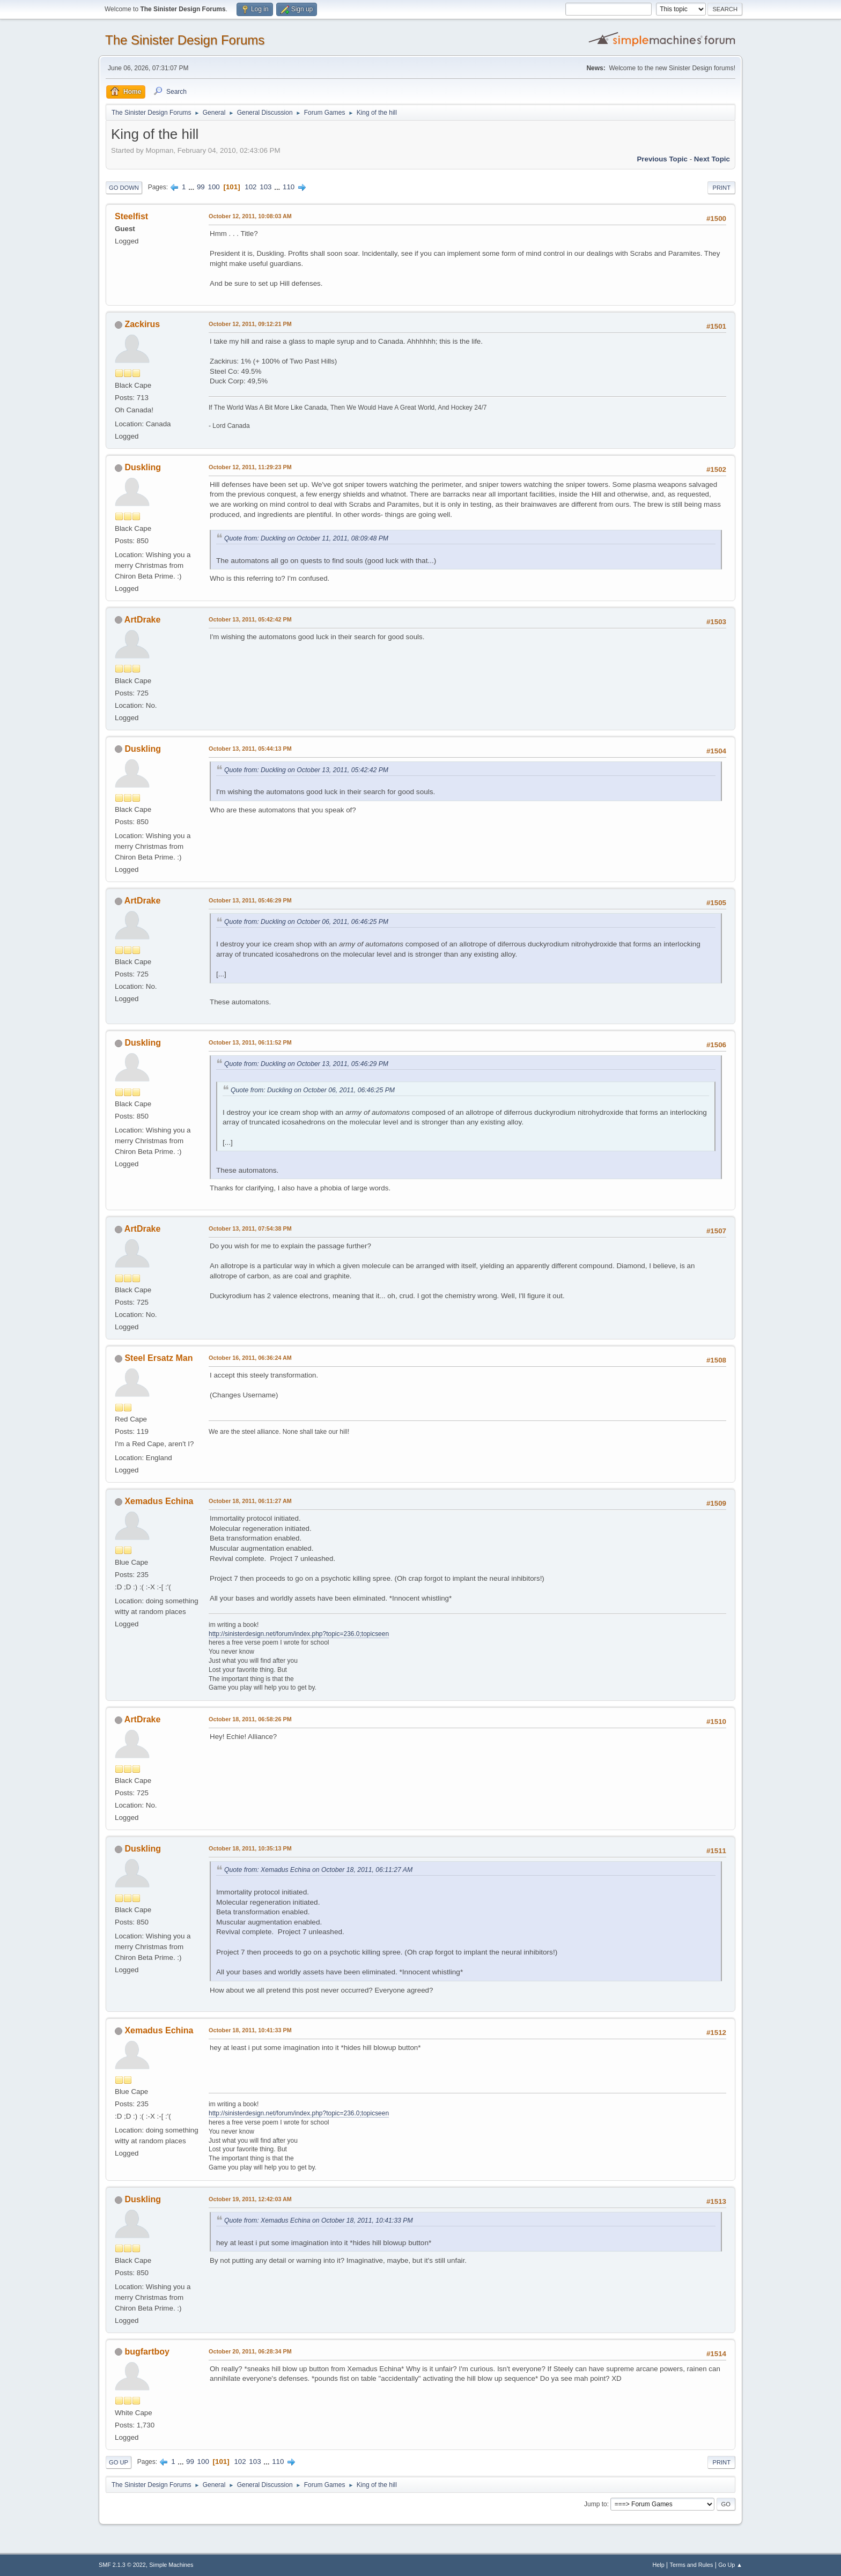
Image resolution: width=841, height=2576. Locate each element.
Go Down (124, 187)
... (192, 187)
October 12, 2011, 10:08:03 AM (250, 216)
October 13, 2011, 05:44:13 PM (250, 748)
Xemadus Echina (158, 1501)
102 (250, 187)
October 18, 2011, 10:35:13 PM (250, 1848)
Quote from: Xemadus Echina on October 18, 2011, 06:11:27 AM (318, 1870)
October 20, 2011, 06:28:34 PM (250, 2351)
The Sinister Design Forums (184, 40)
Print (721, 187)
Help (659, 2565)
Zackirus (142, 324)
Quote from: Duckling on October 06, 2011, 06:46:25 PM (306, 922)
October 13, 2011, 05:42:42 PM (250, 619)
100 (213, 187)
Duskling (142, 467)
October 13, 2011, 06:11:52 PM (250, 1042)
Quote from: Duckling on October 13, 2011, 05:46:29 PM (306, 1064)
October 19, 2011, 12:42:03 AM (250, 2199)
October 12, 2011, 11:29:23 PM (250, 467)
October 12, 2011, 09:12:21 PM (250, 324)
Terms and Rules (691, 2565)
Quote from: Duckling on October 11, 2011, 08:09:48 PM (306, 538)
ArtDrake (142, 619)
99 (201, 187)
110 (288, 187)
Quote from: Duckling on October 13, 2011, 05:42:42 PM (306, 770)
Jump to (595, 2504)
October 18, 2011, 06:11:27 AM (250, 1501)
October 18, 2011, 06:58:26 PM (250, 1719)
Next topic (712, 159)
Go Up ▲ (730, 2565)
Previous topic (662, 159)
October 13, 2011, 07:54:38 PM (250, 1228)
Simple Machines (171, 2565)
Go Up (118, 2462)
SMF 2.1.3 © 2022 (122, 2565)
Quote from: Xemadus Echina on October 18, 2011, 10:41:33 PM (318, 2220)
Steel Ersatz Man (158, 1358)
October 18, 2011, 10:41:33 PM (250, 2030)
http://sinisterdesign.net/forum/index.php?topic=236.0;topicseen (299, 1634)
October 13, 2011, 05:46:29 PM (250, 900)
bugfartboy (146, 2351)
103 (265, 187)
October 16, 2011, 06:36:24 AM (250, 1357)
